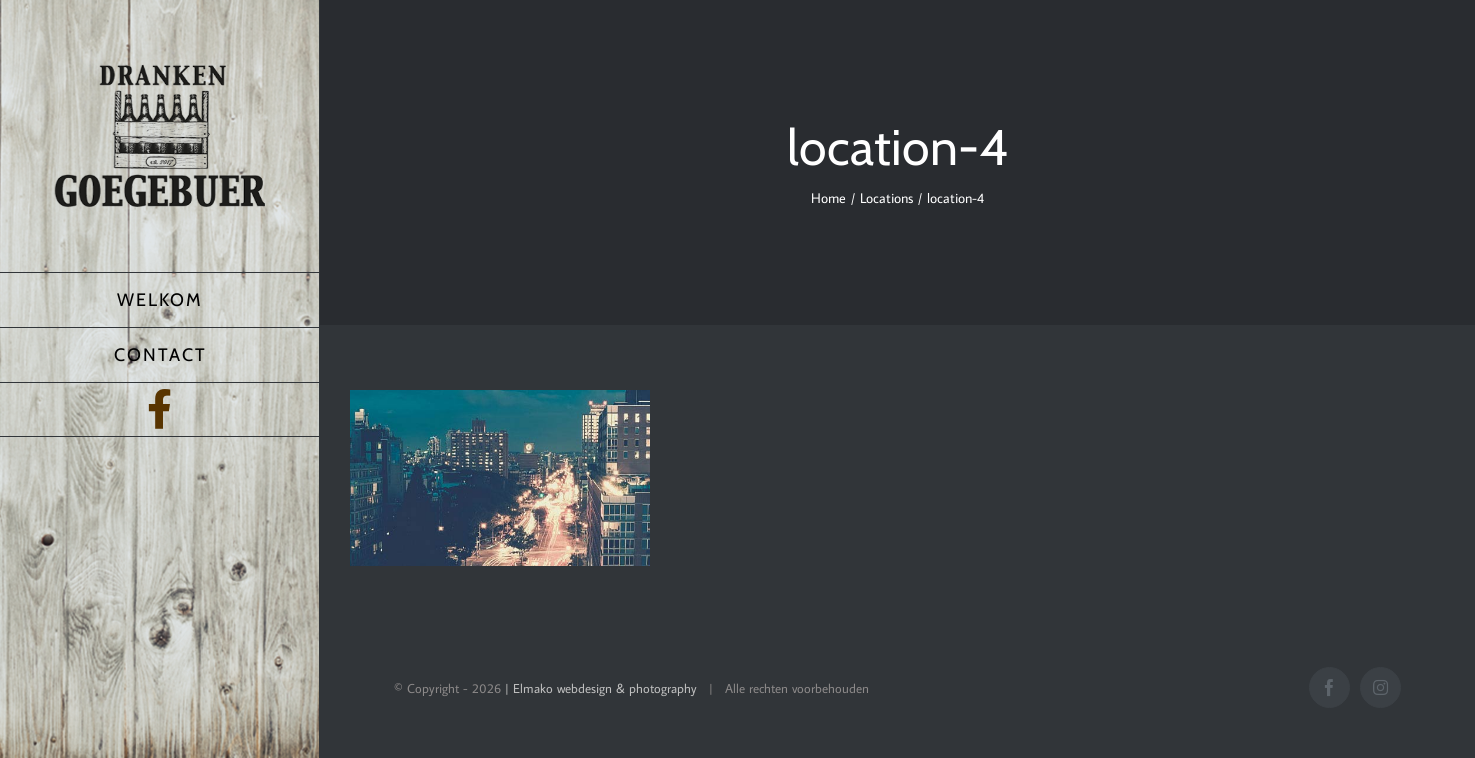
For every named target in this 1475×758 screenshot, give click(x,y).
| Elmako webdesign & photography (601, 688)
